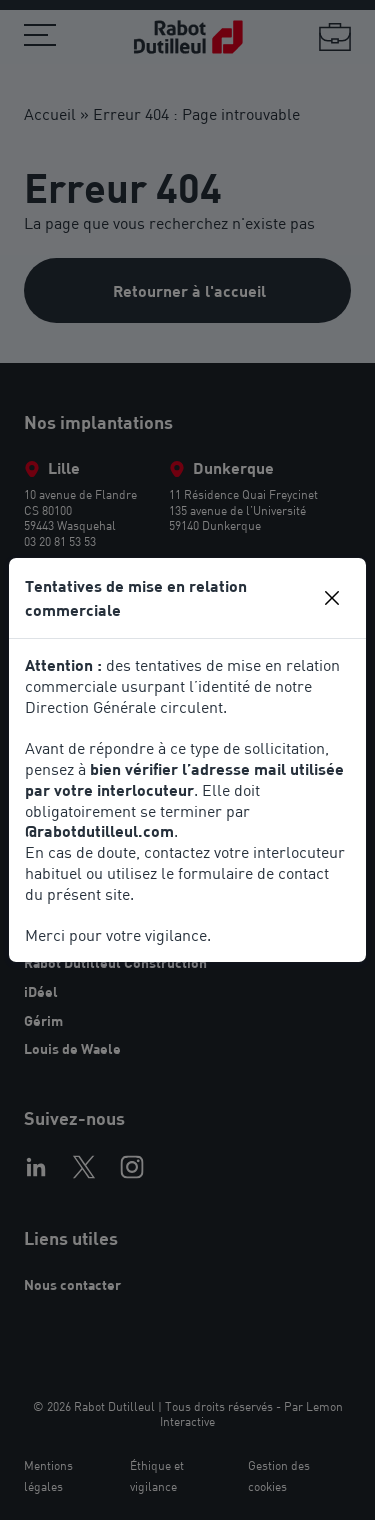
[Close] (332, 598)
